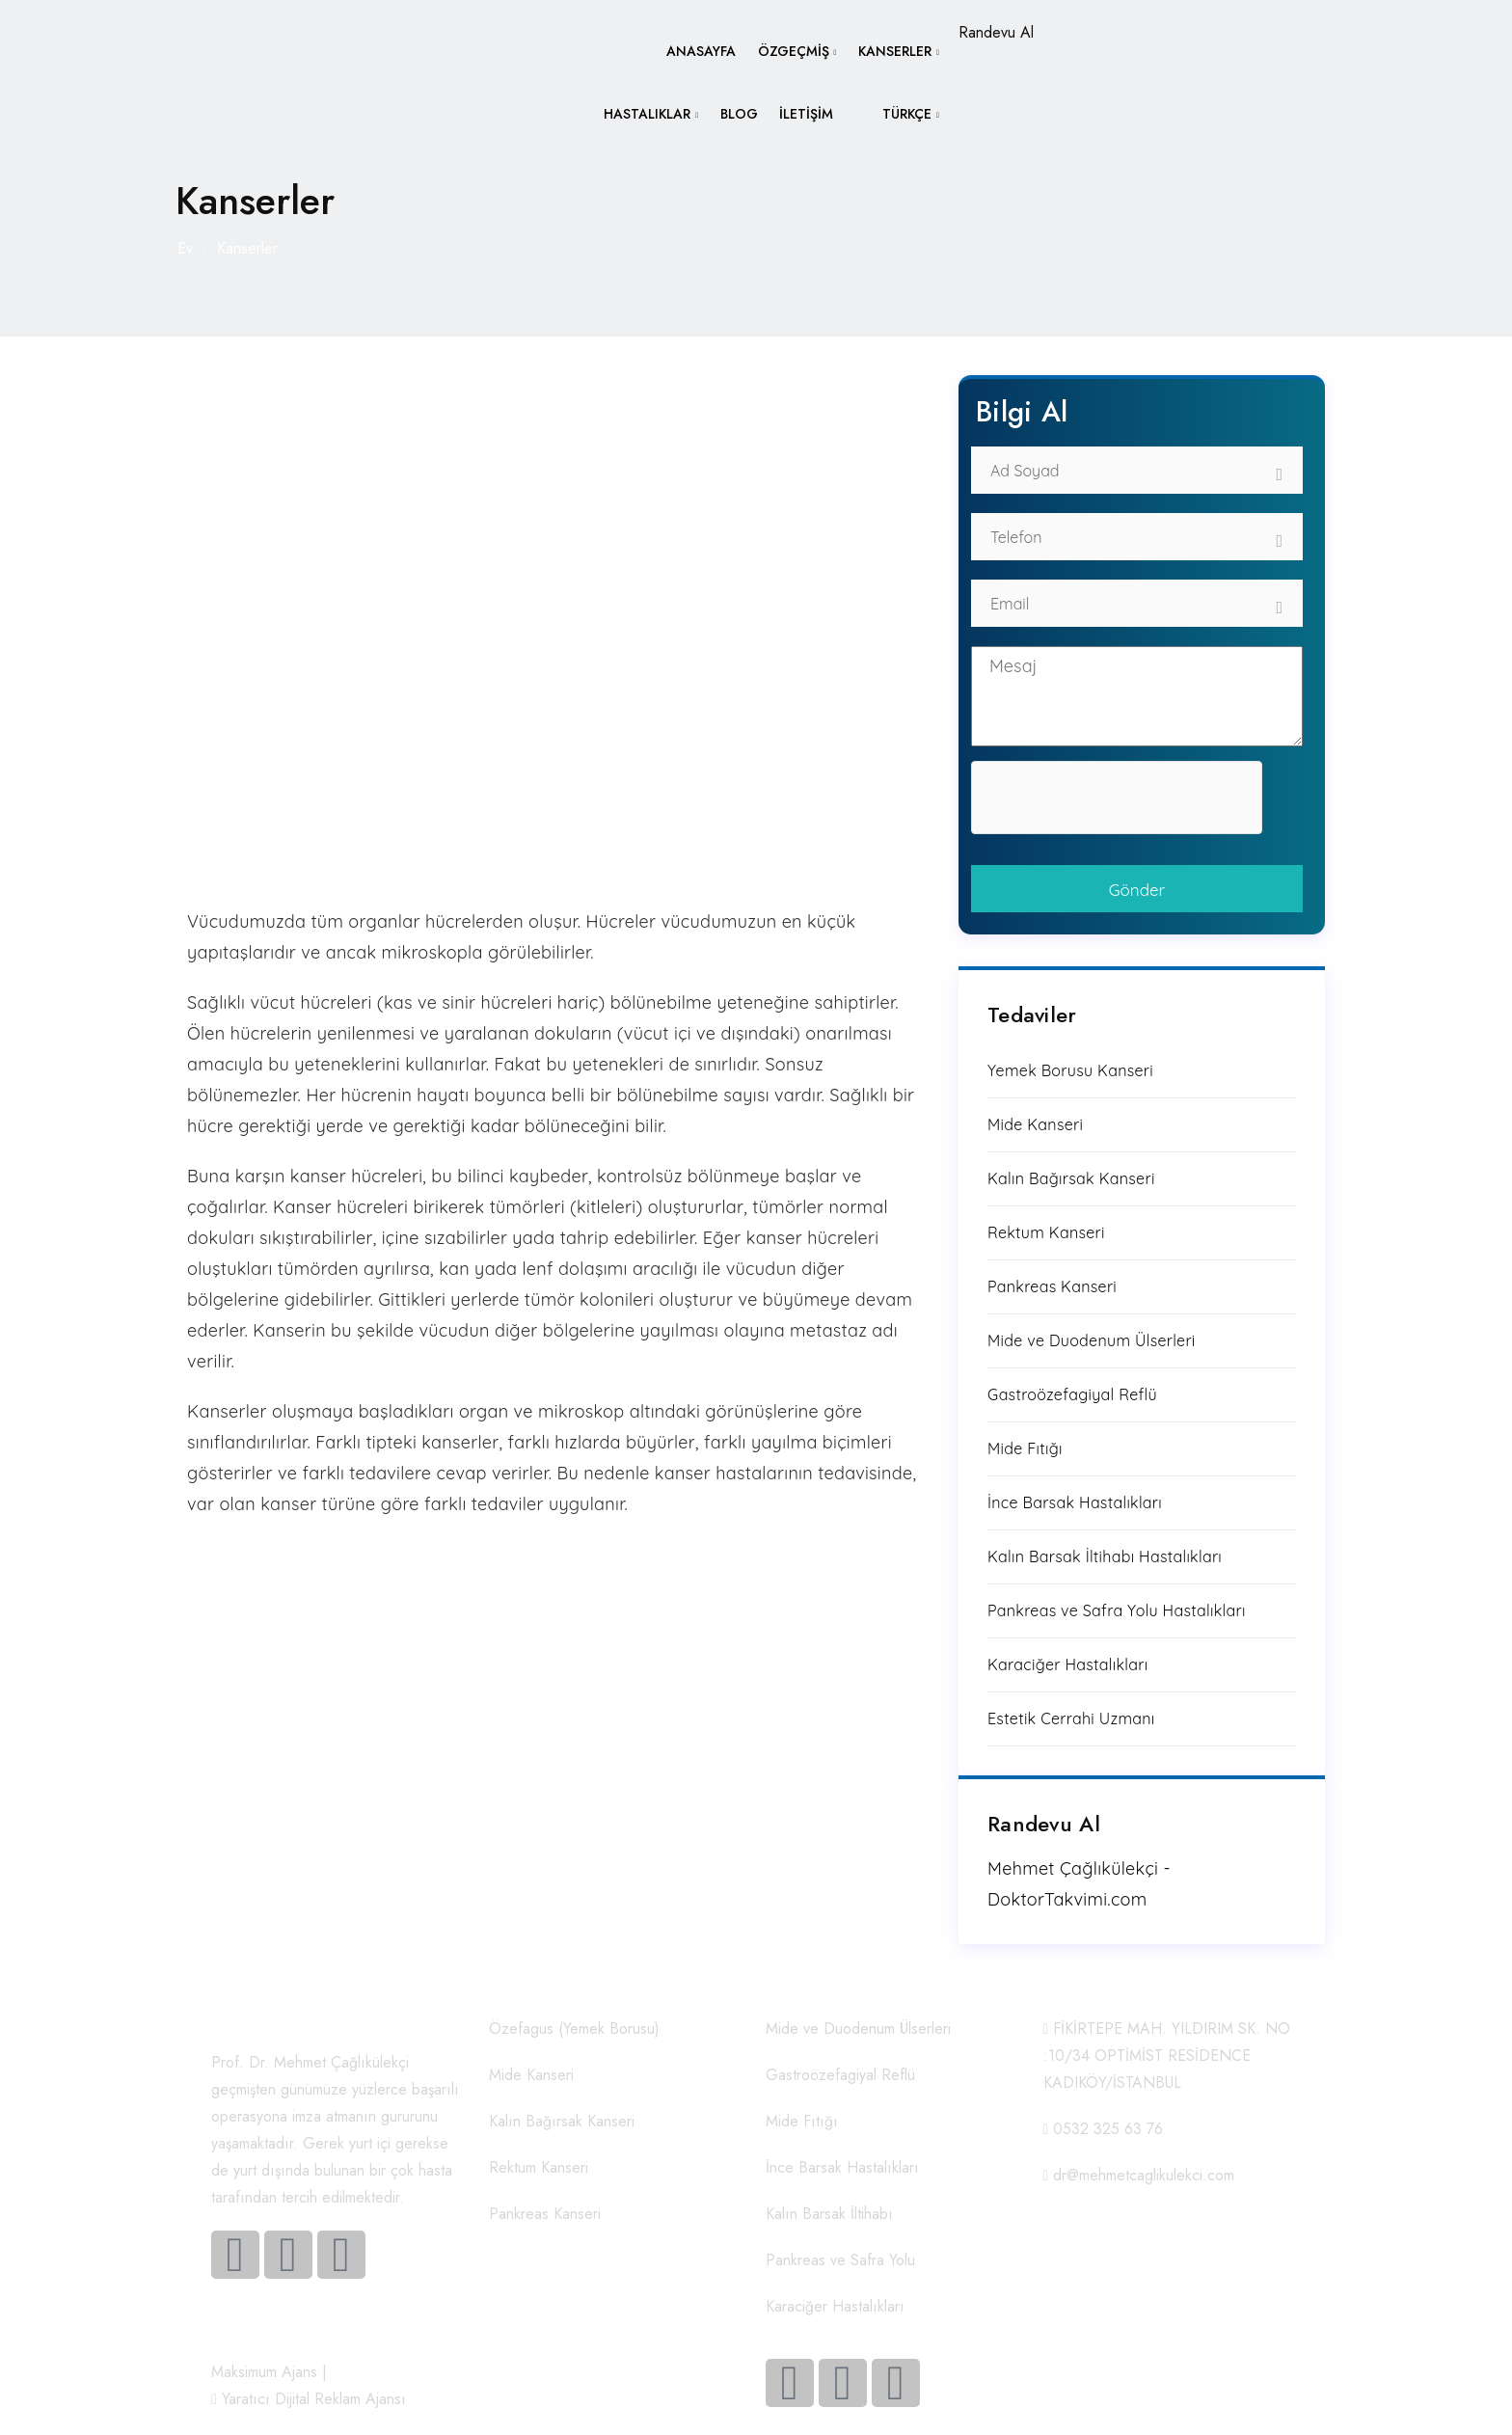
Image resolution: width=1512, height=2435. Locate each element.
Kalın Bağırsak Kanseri (1071, 1178)
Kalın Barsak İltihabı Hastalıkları (1104, 1556)
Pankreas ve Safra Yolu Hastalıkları (1116, 1610)
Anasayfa (698, 52)
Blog (736, 117)
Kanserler (895, 52)
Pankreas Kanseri (1052, 1286)
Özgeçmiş (791, 52)
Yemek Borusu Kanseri (1070, 1070)
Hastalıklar (643, 117)
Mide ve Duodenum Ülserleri (1091, 1340)
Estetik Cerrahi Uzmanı (1071, 1718)
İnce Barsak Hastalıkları (1074, 1502)
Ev (185, 248)
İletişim (805, 117)
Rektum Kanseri (1046, 1232)
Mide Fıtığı (1025, 1448)
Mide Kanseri (1035, 1124)
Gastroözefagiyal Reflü (1072, 1394)
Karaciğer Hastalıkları (1067, 1664)
